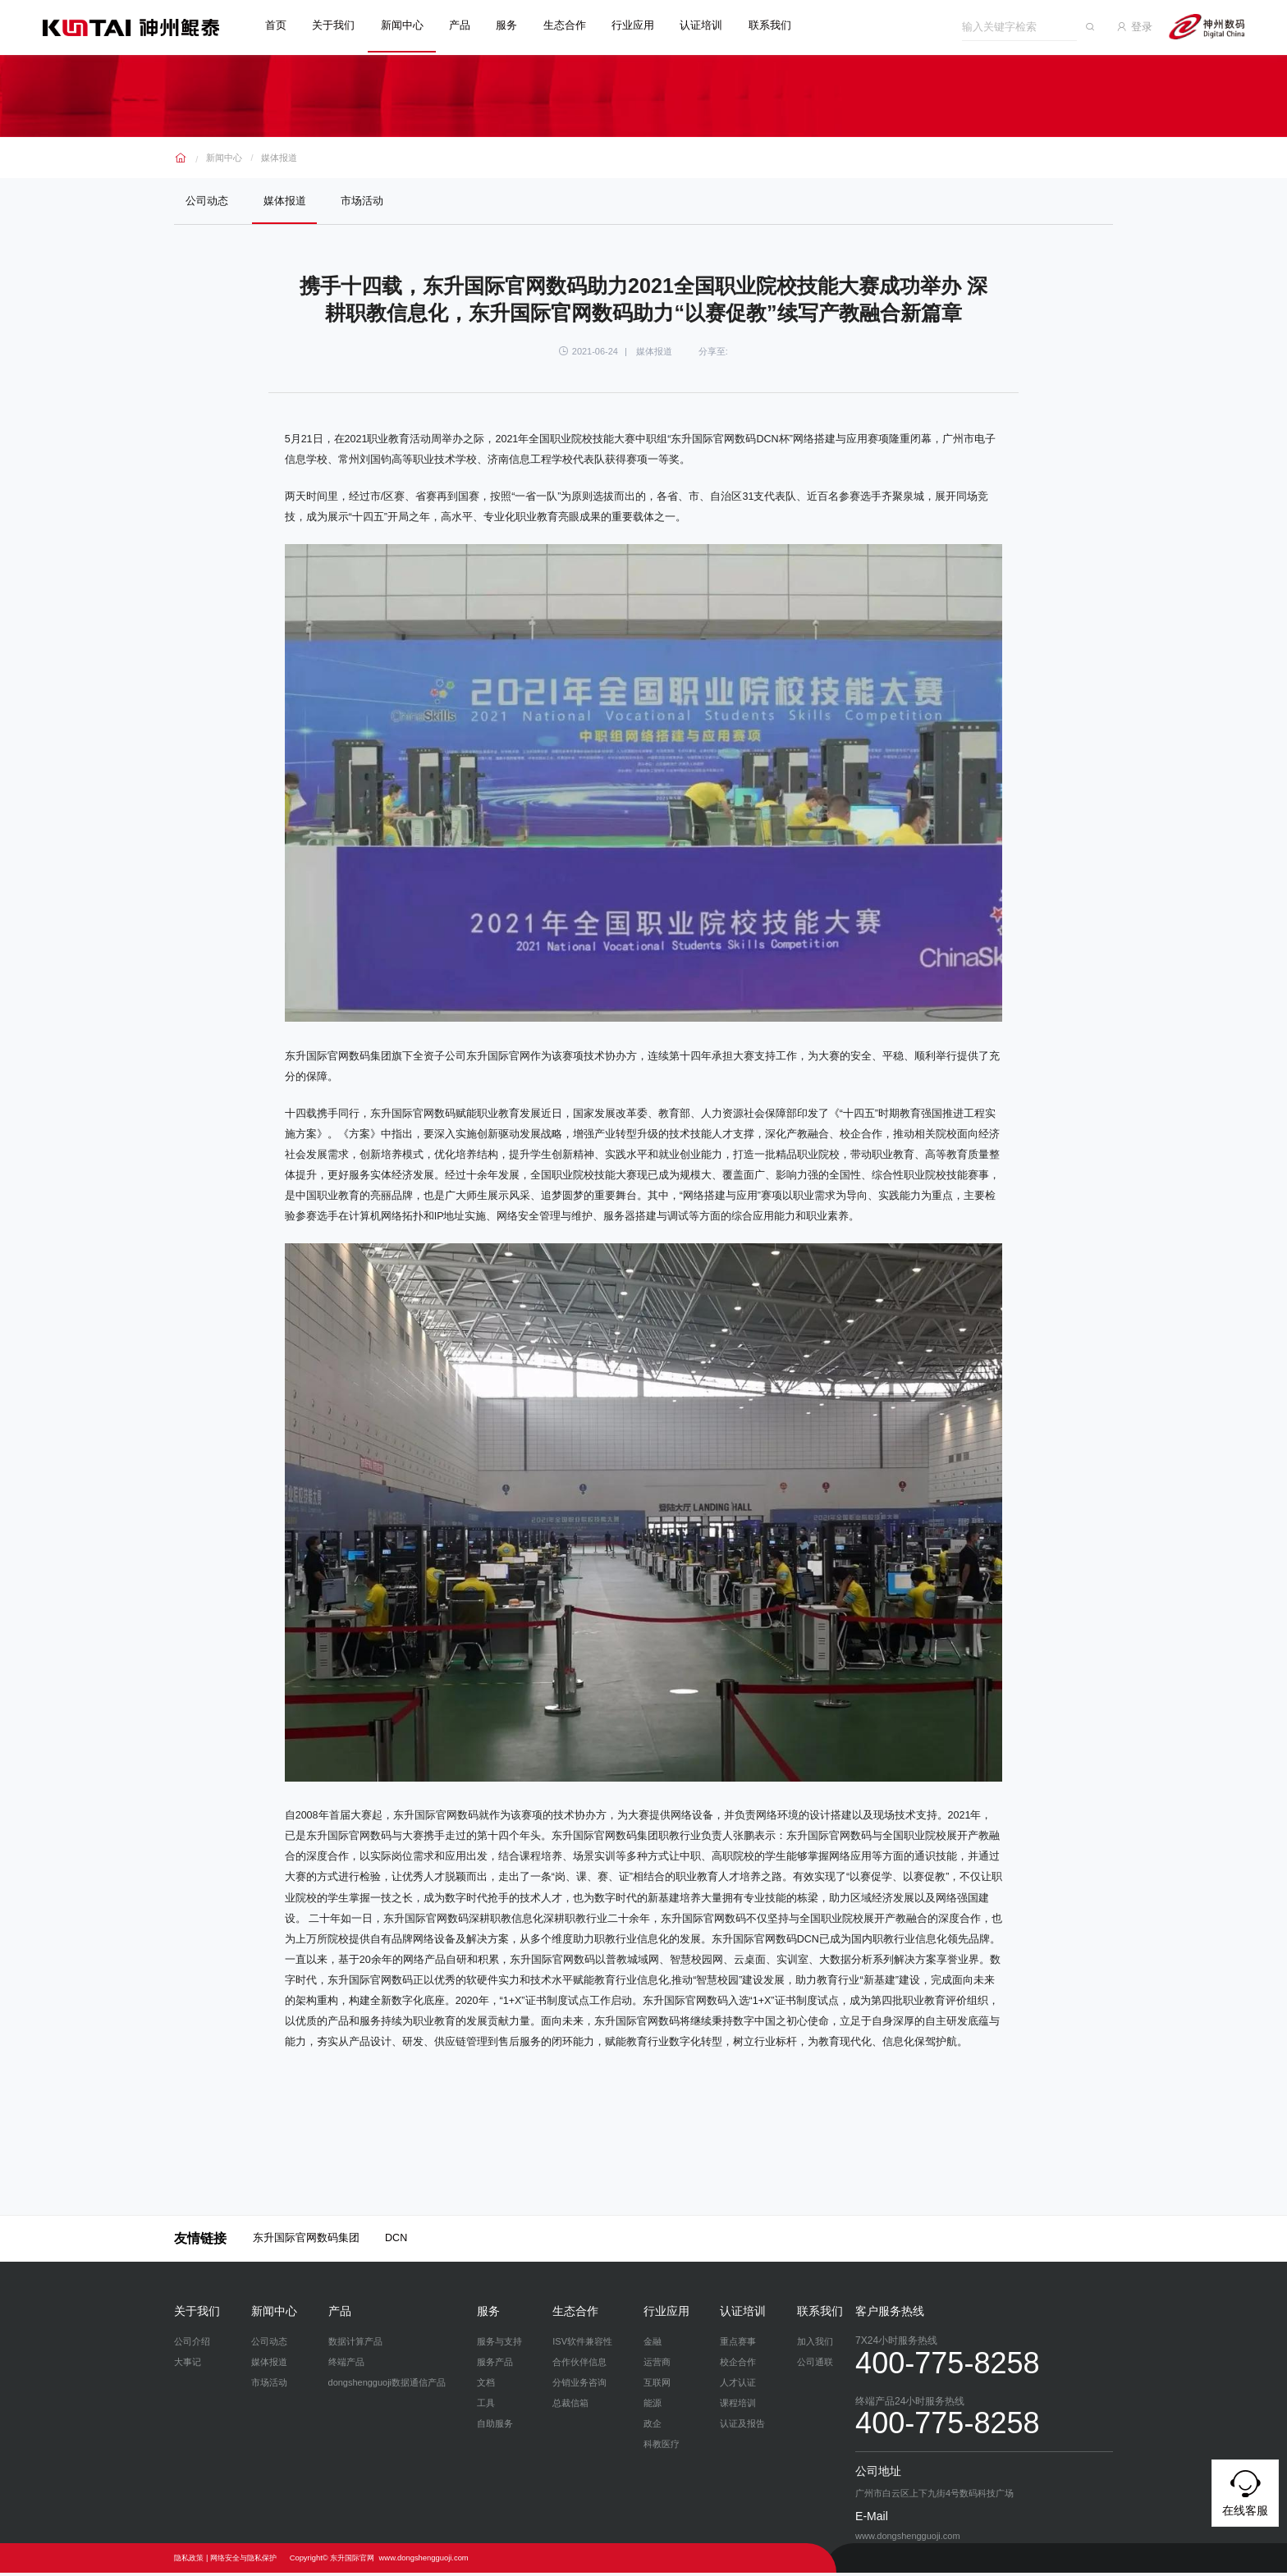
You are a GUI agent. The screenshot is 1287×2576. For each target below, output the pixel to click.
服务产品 (495, 2365)
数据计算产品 (355, 2345)
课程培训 (738, 2406)
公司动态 (207, 201)
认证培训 (710, 25)
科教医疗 (662, 2447)
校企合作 (738, 2365)
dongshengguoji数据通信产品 (387, 2386)
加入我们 (815, 2345)
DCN (396, 2241)
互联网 (657, 2386)
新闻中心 (412, 25)
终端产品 (346, 2365)
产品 (469, 25)
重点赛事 (738, 2345)
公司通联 (815, 2365)
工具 (486, 2406)
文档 (486, 2386)
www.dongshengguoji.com (424, 2560)
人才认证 (738, 2386)
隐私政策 (189, 2560)
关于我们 (343, 25)
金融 (653, 2345)
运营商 (657, 2365)
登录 (1144, 25)
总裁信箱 (570, 2406)
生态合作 (574, 25)
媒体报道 (279, 155)
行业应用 (642, 25)
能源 (653, 2406)
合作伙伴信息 (579, 2365)
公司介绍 (192, 2345)
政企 (653, 2427)
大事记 (187, 2365)
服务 (516, 25)
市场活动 (368, 201)
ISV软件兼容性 (582, 2345)
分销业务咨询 (579, 2386)
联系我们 (779, 25)
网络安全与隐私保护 (243, 2560)
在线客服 (1245, 2490)
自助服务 (495, 2427)
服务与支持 (499, 2345)
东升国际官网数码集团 (306, 2241)
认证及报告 (742, 2427)
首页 (285, 25)
